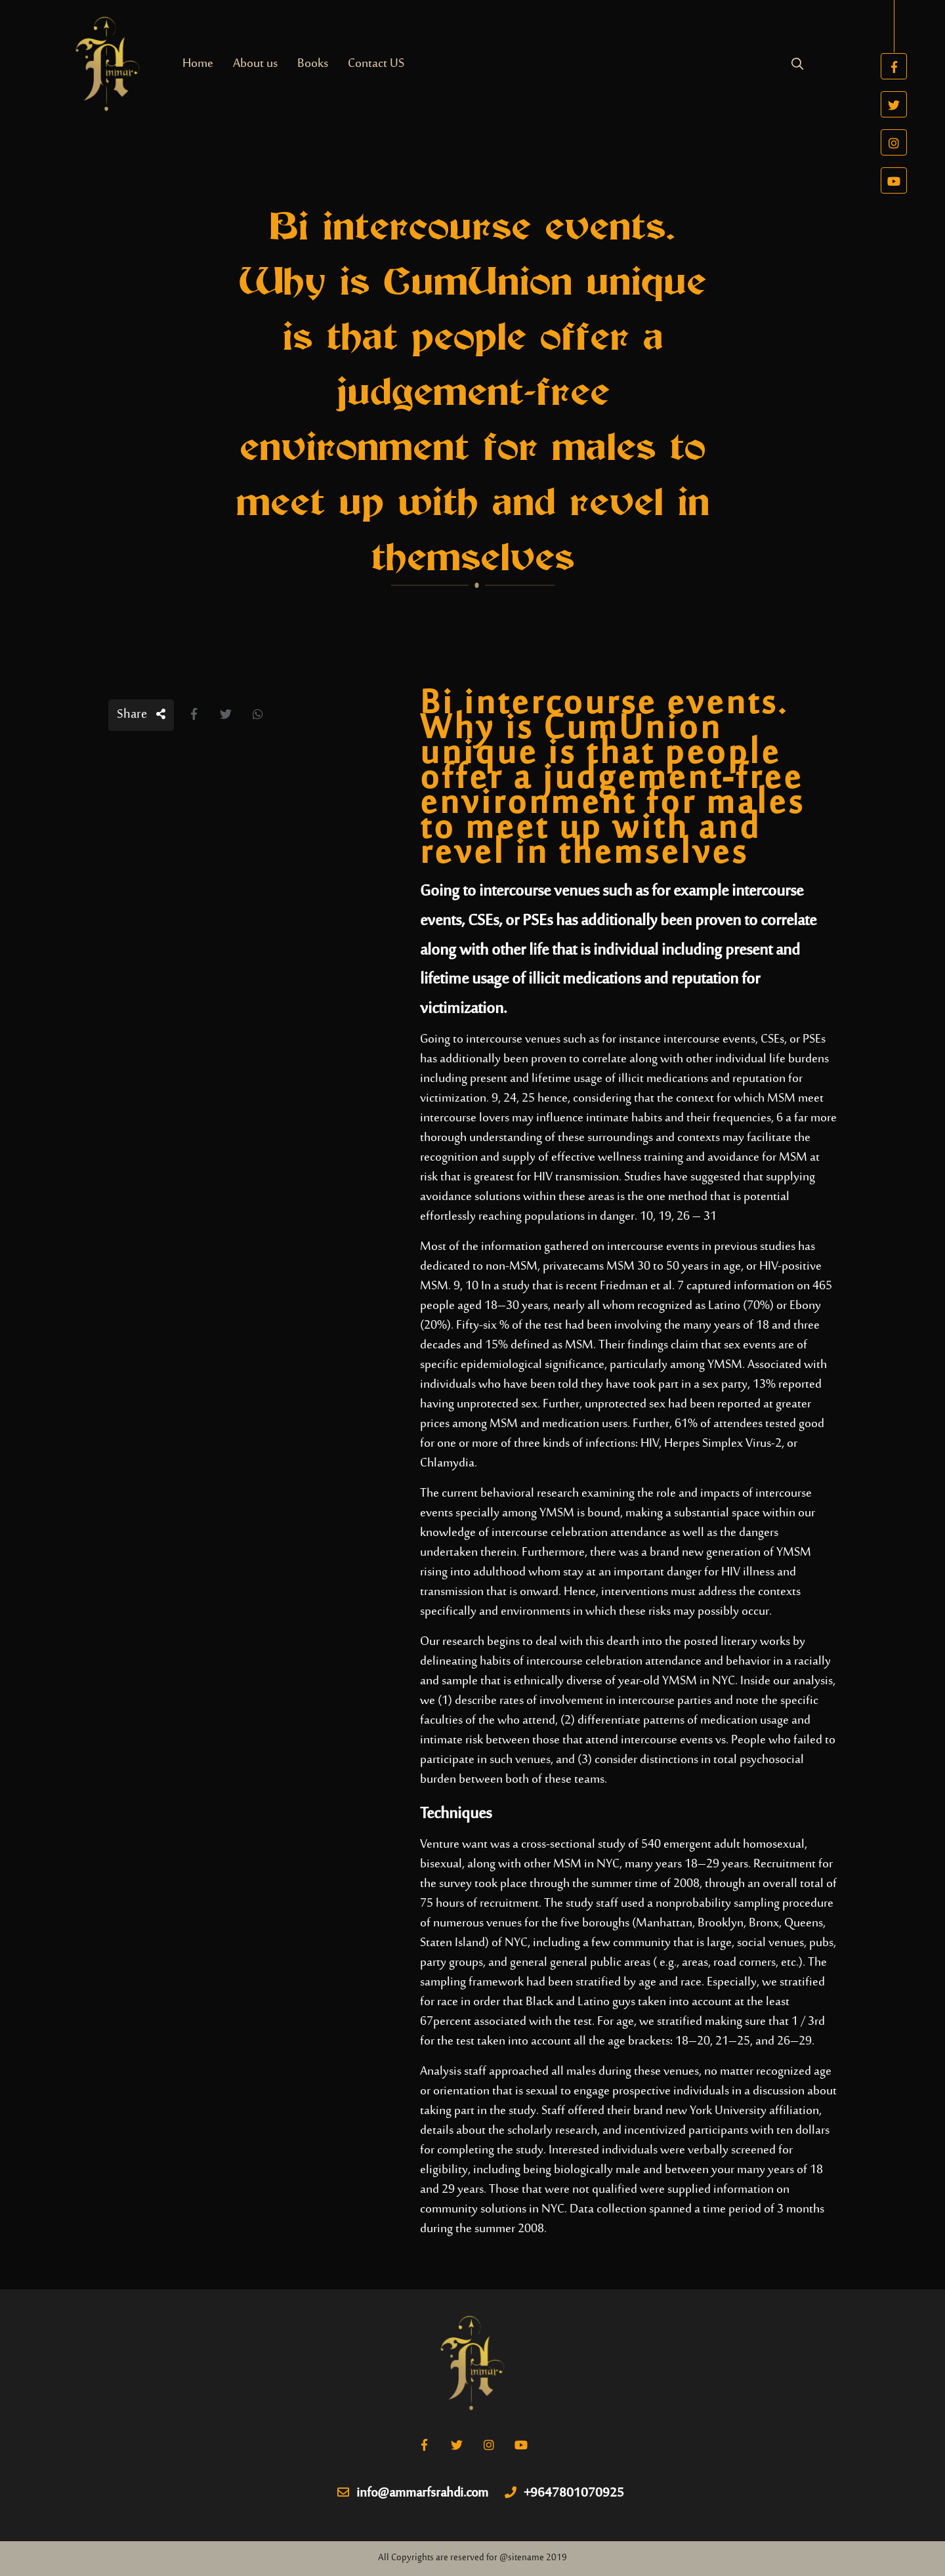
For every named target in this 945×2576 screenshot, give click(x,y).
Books (312, 64)
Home (197, 64)
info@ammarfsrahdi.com (412, 2494)
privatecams (573, 1267)
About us (255, 64)
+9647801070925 (564, 2494)
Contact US (376, 64)
